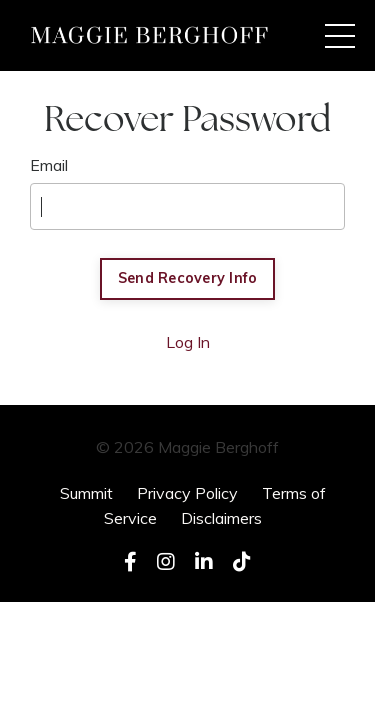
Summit (86, 493)
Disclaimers (221, 518)
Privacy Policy (187, 493)
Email (49, 165)
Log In (188, 342)
